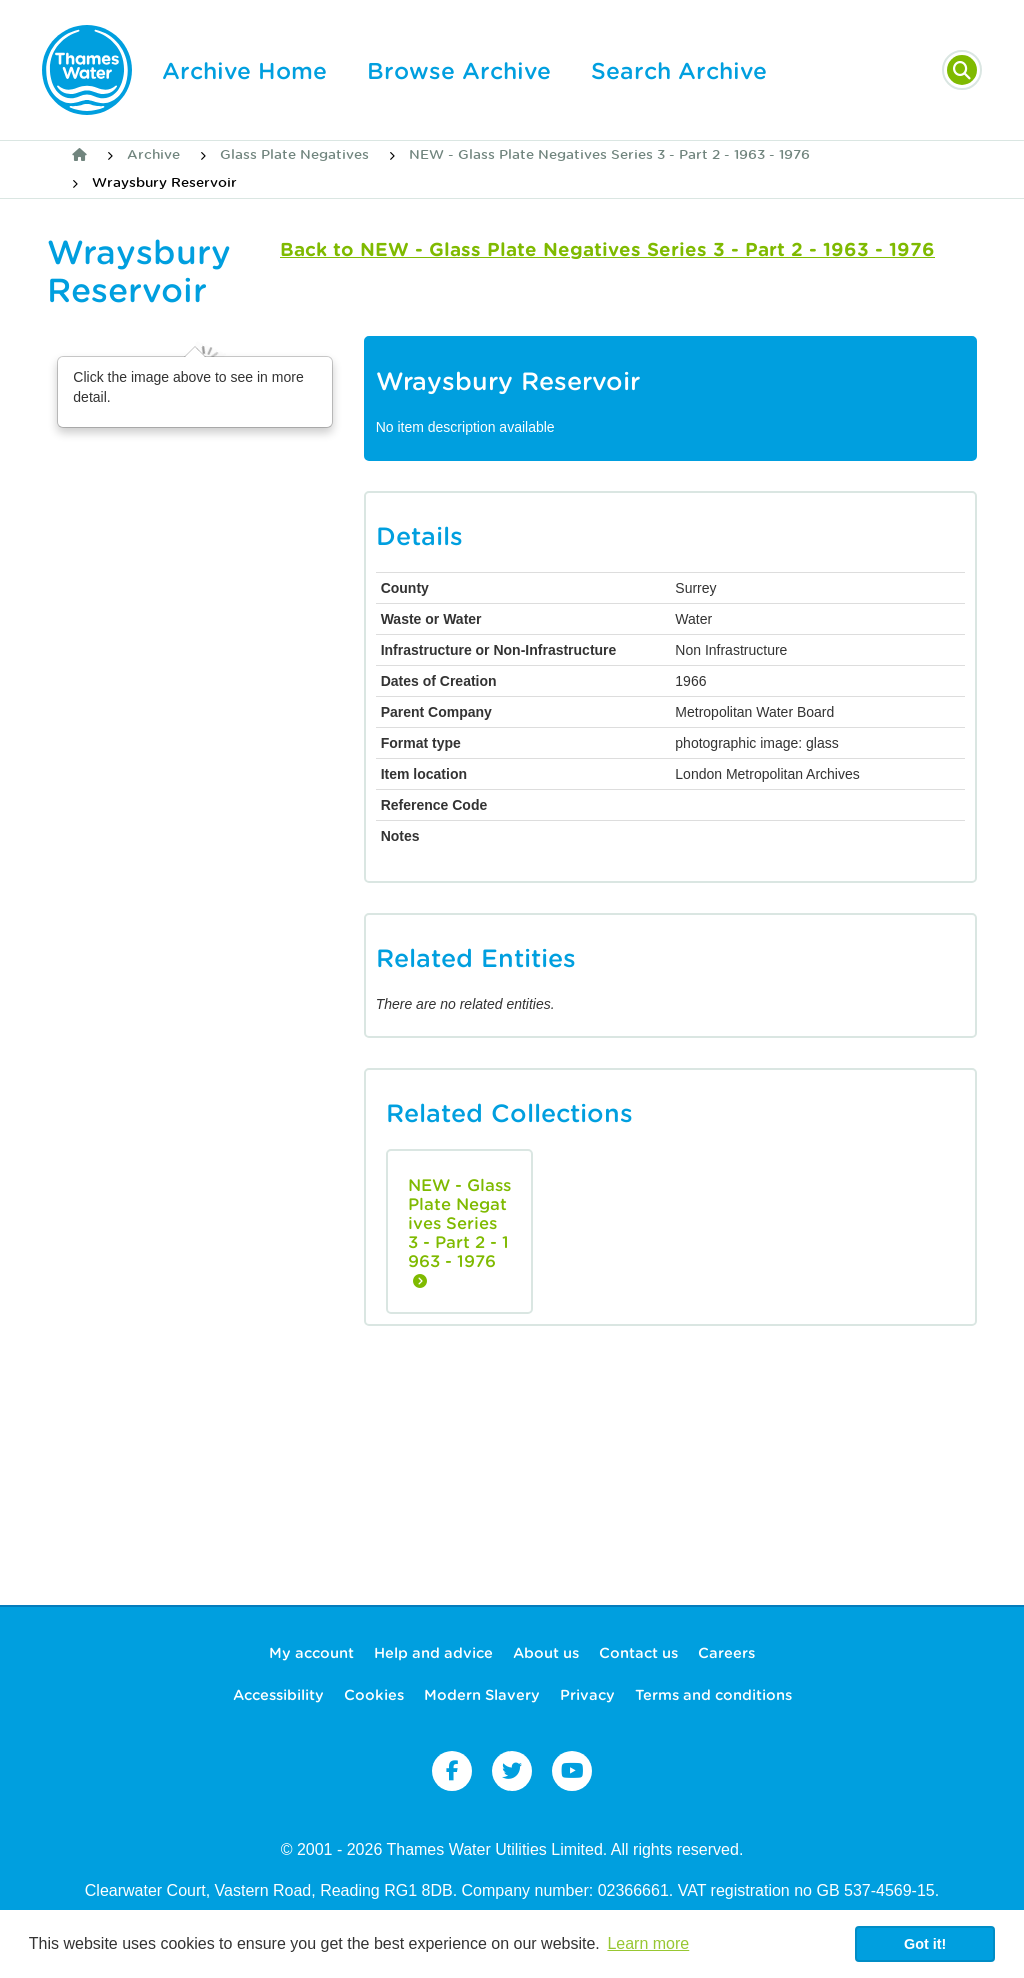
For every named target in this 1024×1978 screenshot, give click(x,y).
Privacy (587, 1695)
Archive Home (244, 71)
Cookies (374, 1695)
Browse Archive (459, 71)
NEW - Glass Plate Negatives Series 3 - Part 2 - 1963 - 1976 (609, 154)
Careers (726, 1653)
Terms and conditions (713, 1695)
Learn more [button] (648, 1943)
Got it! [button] (925, 1944)
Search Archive (679, 71)
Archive (153, 154)
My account (311, 1653)
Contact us (638, 1653)
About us (546, 1653)
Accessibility (278, 1695)
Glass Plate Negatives (294, 154)
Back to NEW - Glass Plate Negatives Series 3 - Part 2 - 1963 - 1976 (607, 249)
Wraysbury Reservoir (164, 182)
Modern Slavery (482, 1695)
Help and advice (433, 1653)
